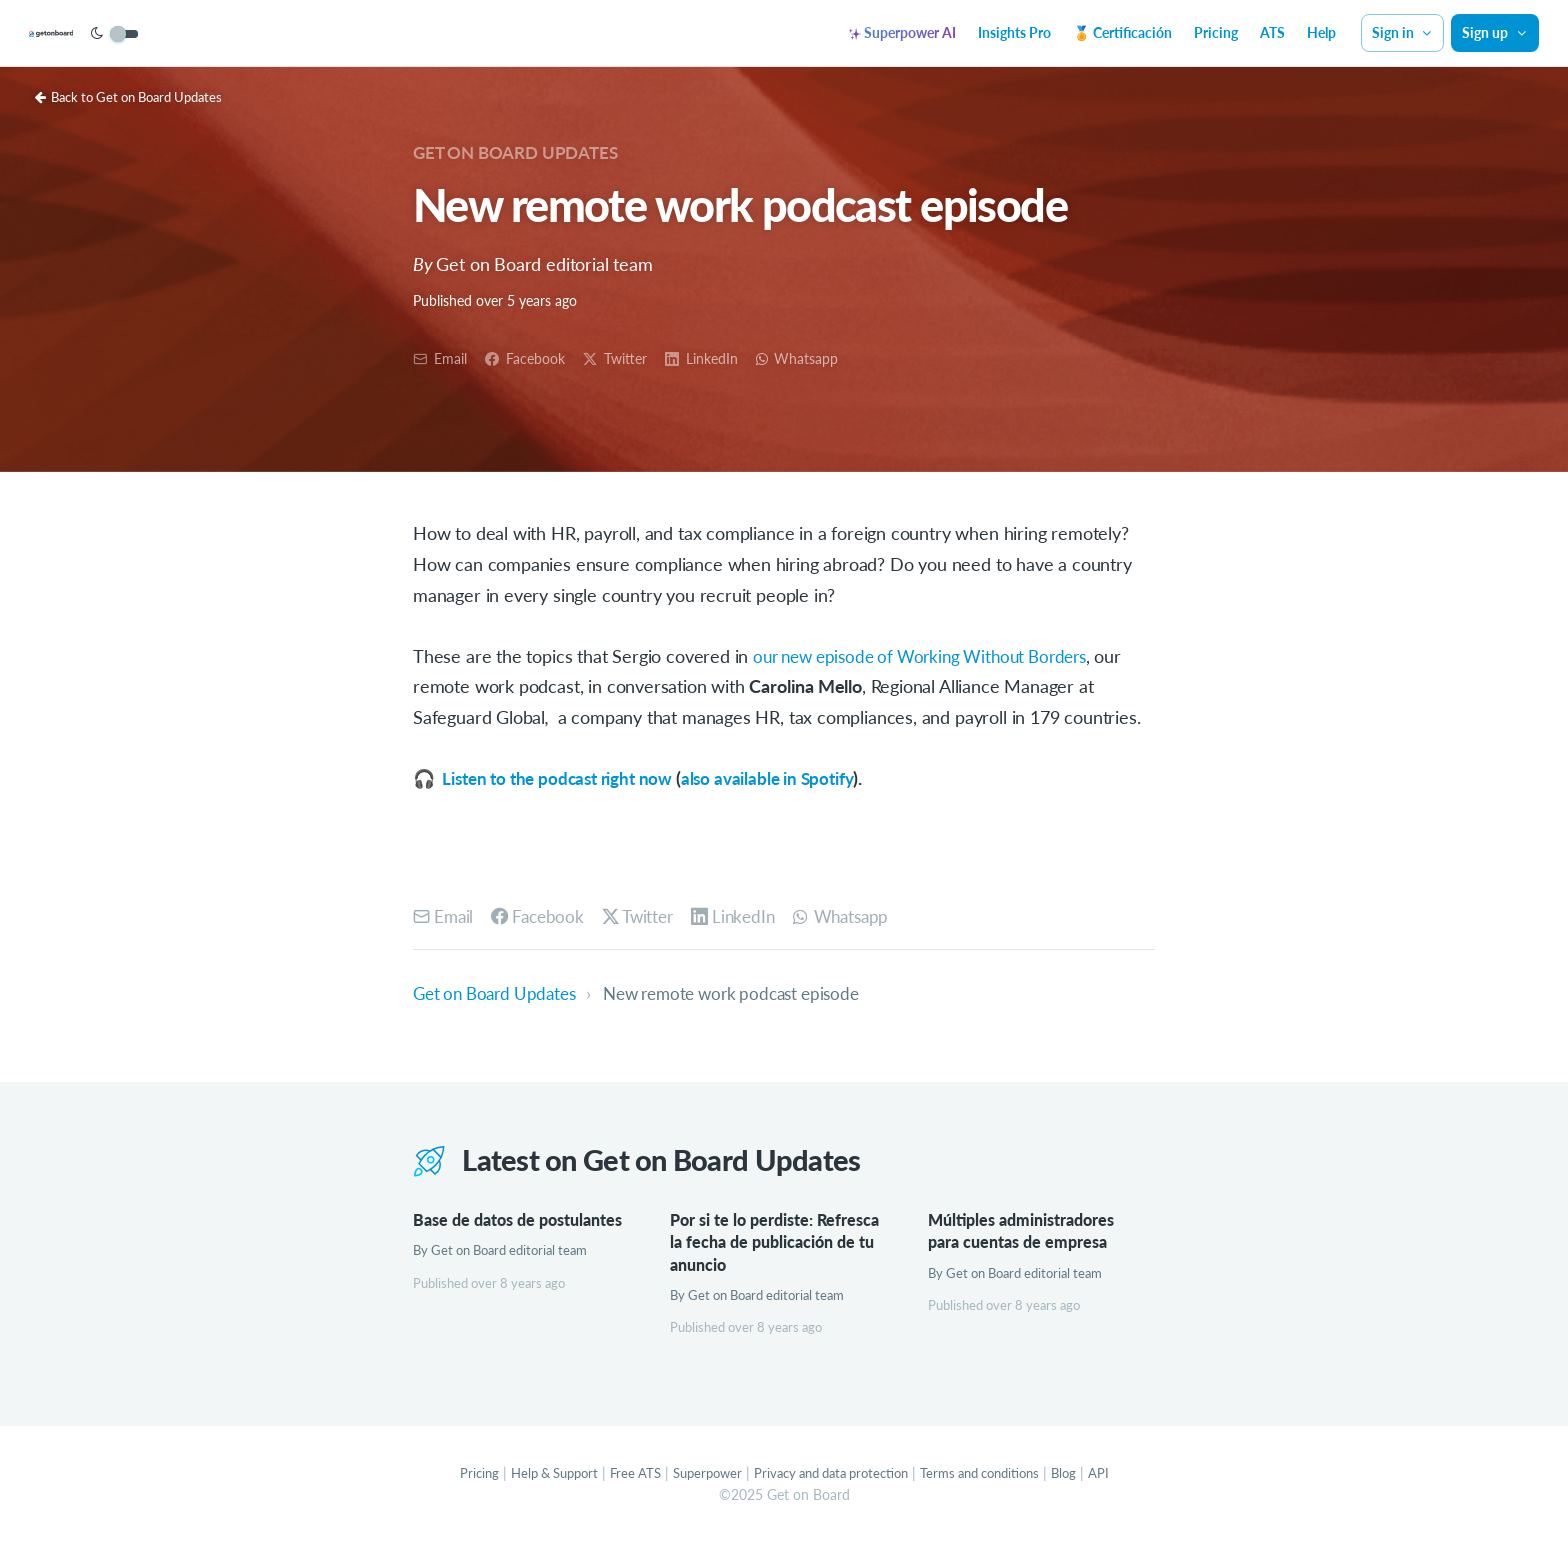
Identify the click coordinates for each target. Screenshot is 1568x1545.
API (1124, 1474)
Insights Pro (1014, 32)
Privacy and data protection (833, 1474)
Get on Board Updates (521, 152)
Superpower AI (902, 32)
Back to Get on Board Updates (138, 96)
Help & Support (534, 1474)
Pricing (1216, 32)
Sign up (1495, 32)
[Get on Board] (92, 34)
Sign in (1403, 32)
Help (1321, 32)
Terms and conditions (997, 1474)
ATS (1272, 32)
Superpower (698, 1474)
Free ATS (622, 1474)
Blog (1088, 1474)
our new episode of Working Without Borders (931, 656)
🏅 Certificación (1122, 32)
